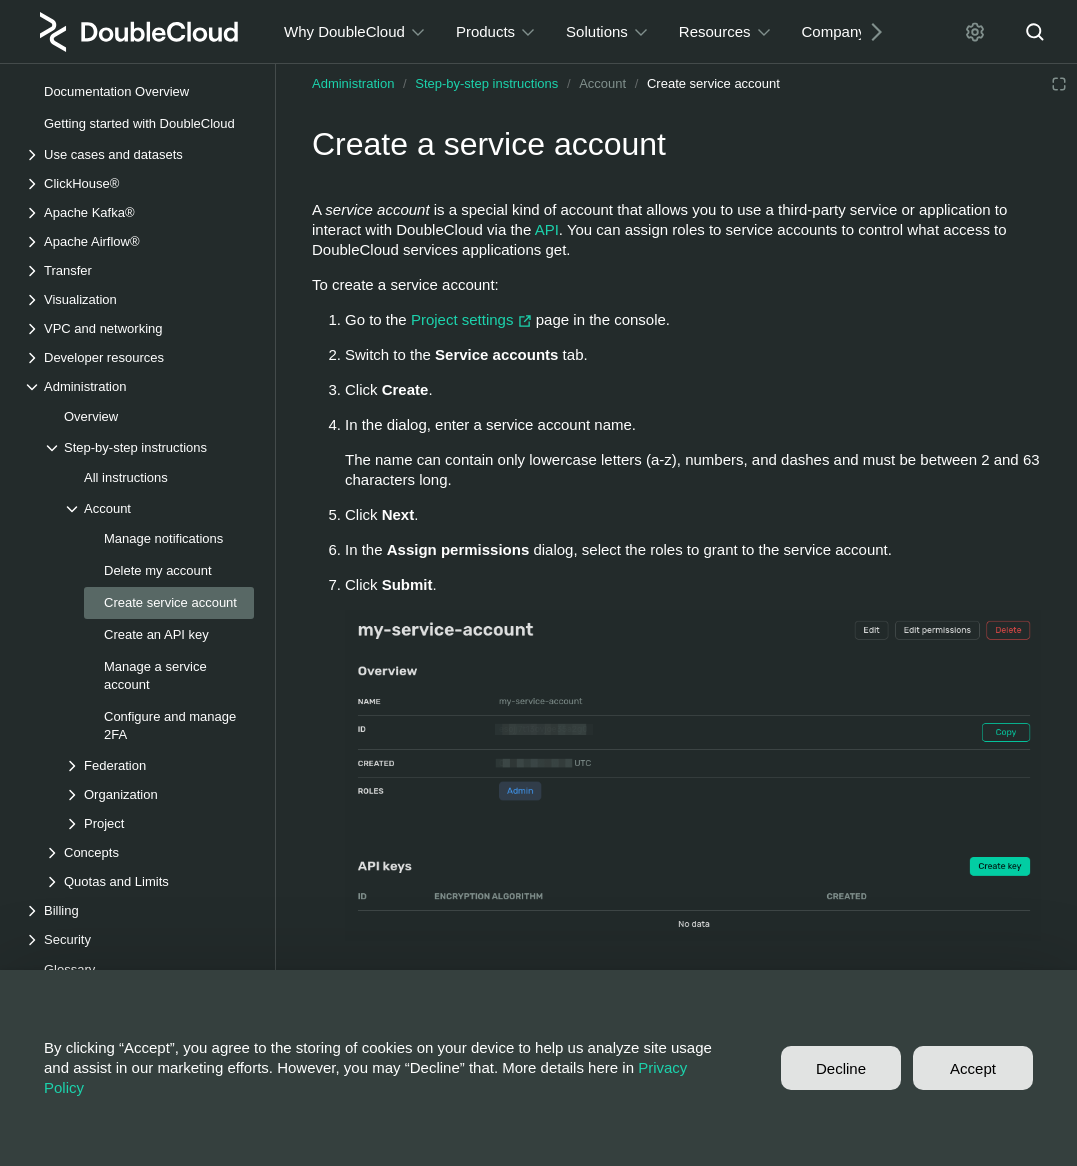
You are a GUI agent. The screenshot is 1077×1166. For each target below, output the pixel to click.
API (547, 229)
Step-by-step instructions (486, 83)
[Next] (869, 31)
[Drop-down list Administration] (139, 386)
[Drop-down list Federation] (159, 765)
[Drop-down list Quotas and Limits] (149, 881)
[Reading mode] (1059, 84)
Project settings (473, 319)
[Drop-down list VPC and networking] (139, 328)
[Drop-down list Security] (139, 939)
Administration (353, 83)
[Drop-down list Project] (159, 823)
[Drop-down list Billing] (139, 910)
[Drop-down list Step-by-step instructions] (149, 447)
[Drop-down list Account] (159, 508)
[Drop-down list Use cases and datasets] (139, 154)
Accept (973, 1068)
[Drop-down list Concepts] (149, 852)
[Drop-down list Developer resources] (139, 357)
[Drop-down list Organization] (159, 794)
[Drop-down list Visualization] (139, 299)
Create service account (713, 83)
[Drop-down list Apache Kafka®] (139, 212)
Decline (841, 1068)
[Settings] (975, 32)
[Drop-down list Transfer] (139, 270)
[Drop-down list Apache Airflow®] (139, 241)
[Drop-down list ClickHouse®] (139, 183)
